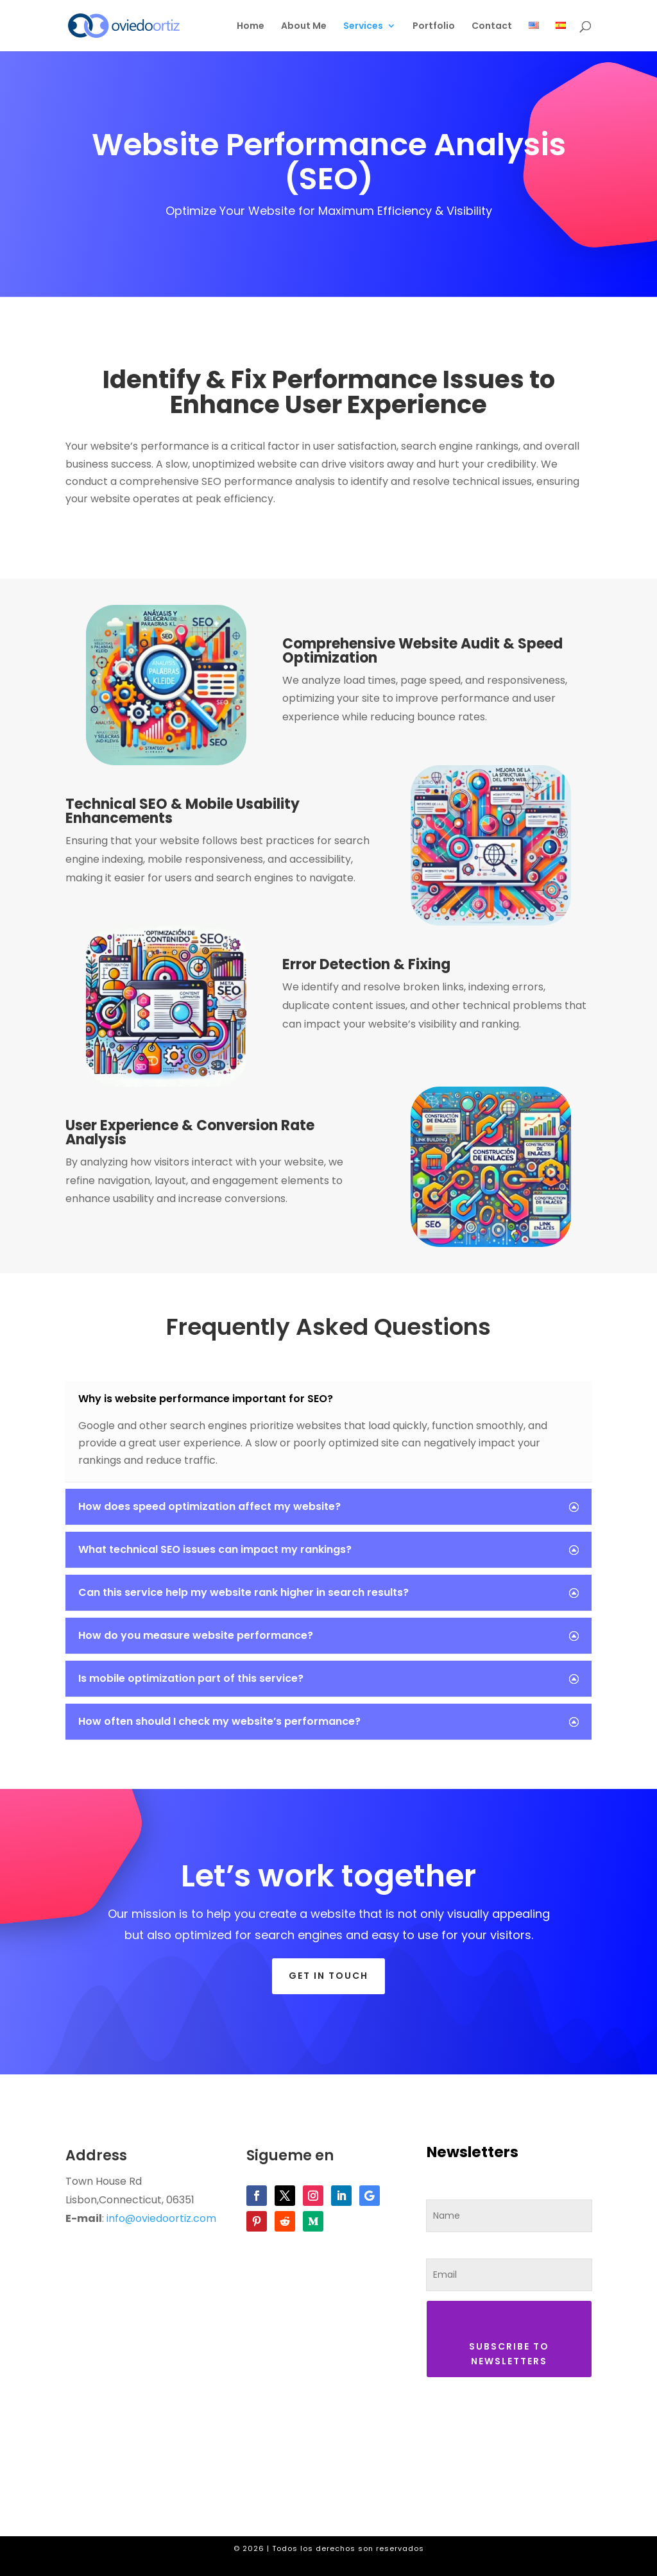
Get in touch (328, 1975)
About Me (304, 26)
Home (250, 26)
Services (363, 26)
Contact (492, 26)
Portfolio (434, 26)
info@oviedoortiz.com (161, 2218)
